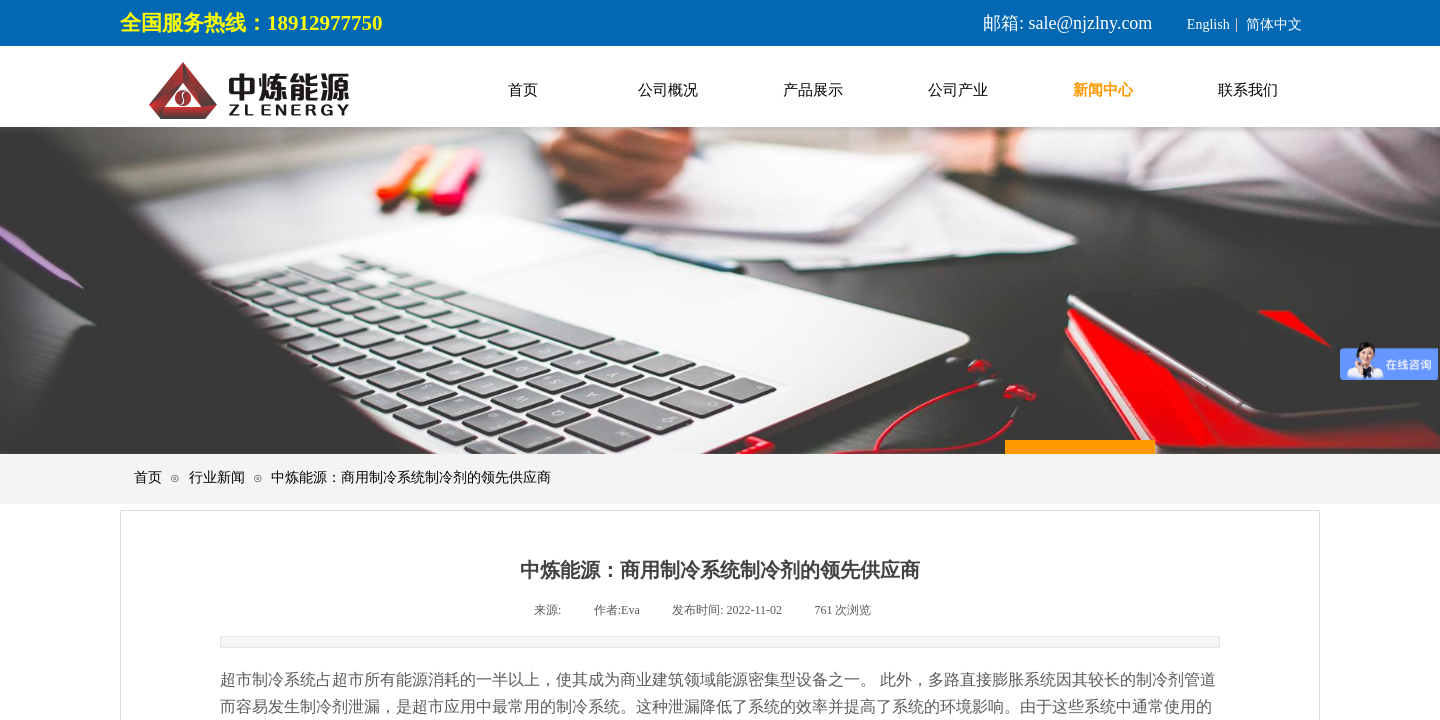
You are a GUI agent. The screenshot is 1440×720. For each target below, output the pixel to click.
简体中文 (1274, 25)
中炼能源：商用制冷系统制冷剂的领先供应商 (411, 477)
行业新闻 (217, 477)
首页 (148, 477)
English (1208, 25)
